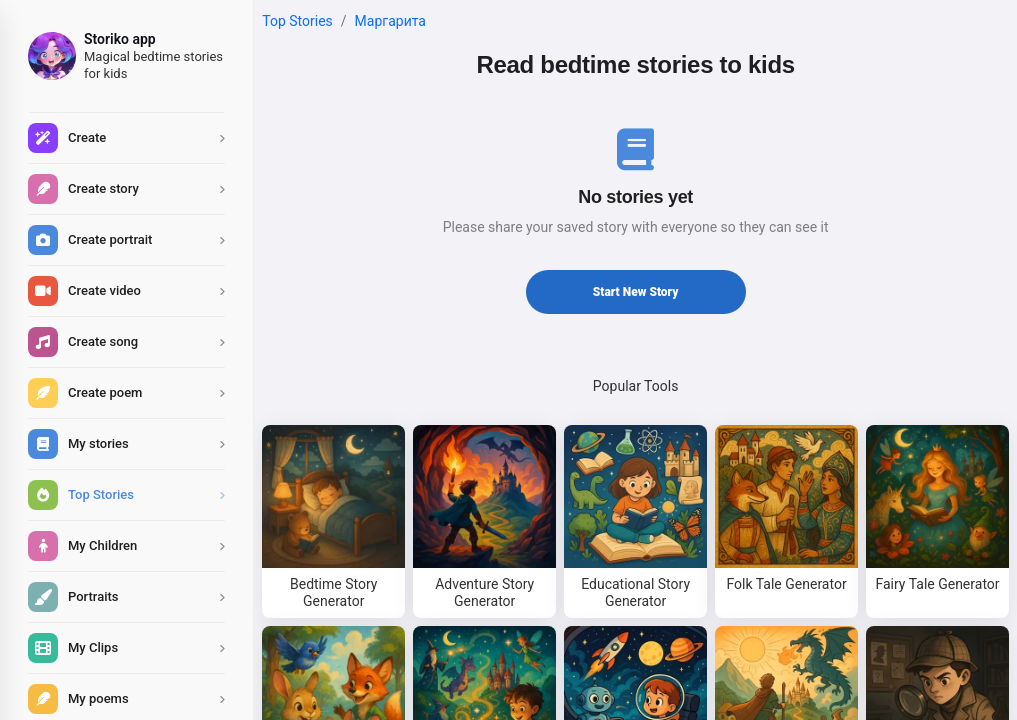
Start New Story (636, 292)
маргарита (390, 21)
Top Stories (297, 21)
